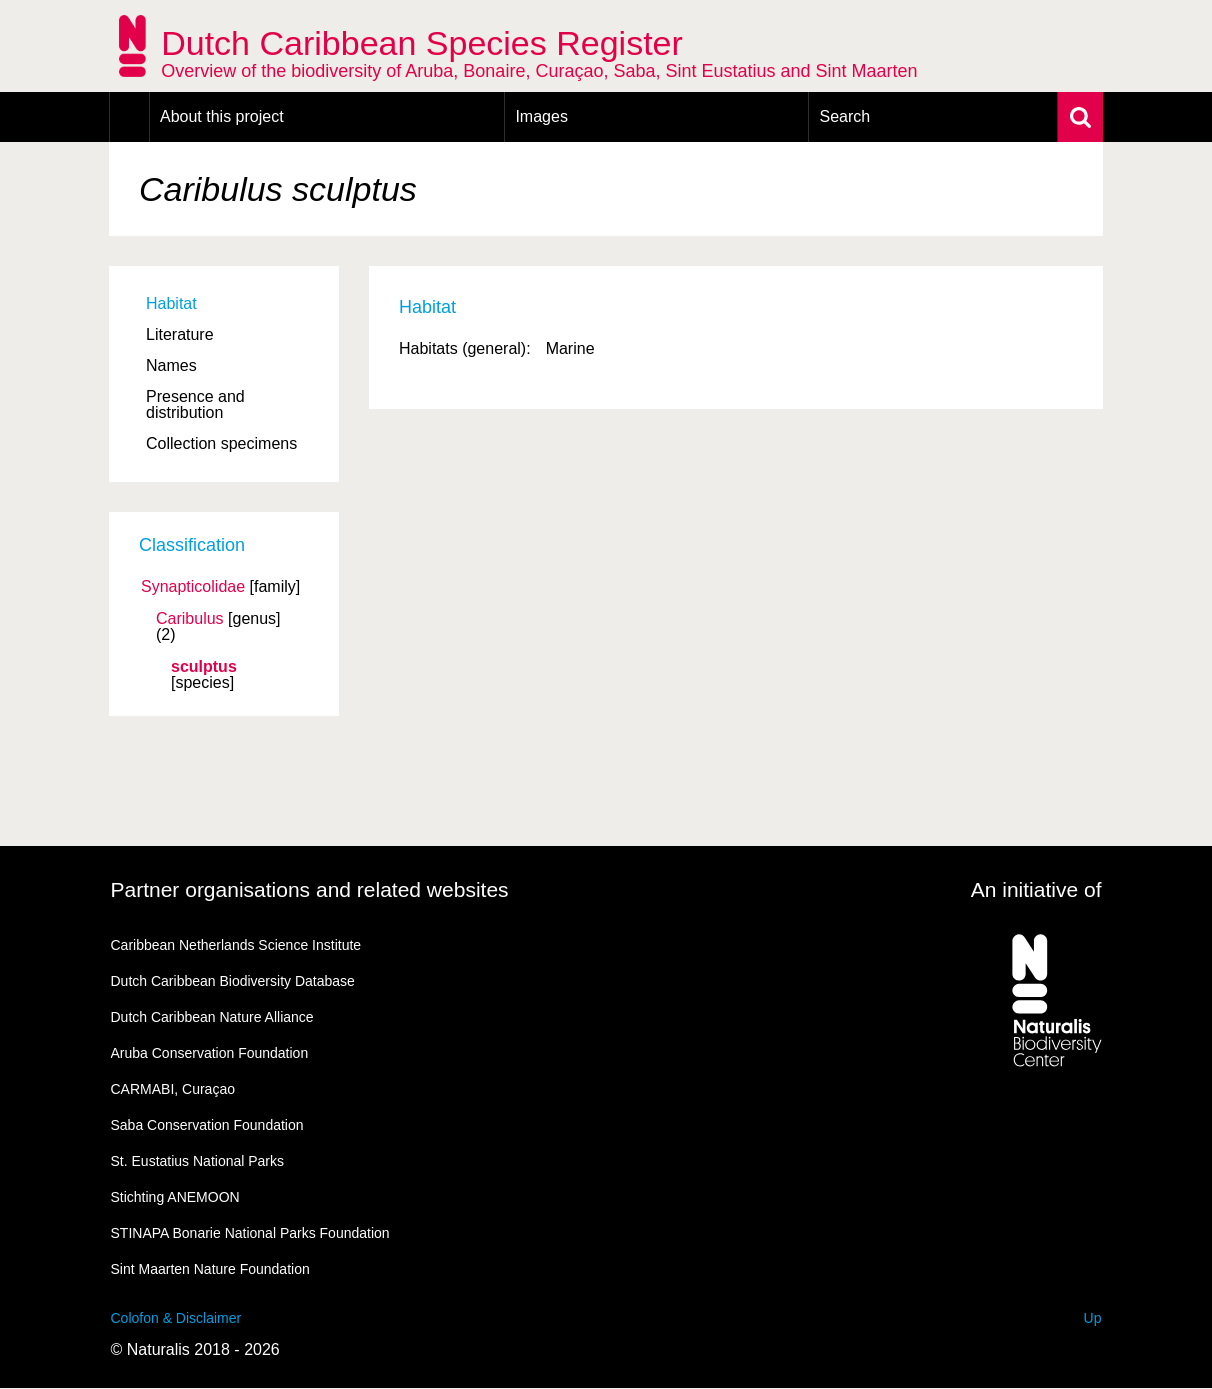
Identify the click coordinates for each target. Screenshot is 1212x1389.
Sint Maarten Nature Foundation (210, 1269)
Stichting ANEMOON (175, 1197)
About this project (222, 116)
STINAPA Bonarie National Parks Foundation (250, 1233)
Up (1093, 1318)
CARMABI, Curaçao (173, 1089)
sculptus (204, 667)
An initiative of (1036, 889)
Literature (180, 334)
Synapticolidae (193, 587)
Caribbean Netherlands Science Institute (236, 945)
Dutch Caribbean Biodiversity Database (233, 981)
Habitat (171, 303)
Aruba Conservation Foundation (210, 1053)
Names (171, 365)
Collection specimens (221, 443)
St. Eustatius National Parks (198, 1161)
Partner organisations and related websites (310, 889)
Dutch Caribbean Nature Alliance (212, 1017)
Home (129, 117)
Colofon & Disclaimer (176, 1318)
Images (541, 116)
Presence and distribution (195, 404)
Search (844, 116)
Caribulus (190, 619)
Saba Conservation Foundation (207, 1125)
